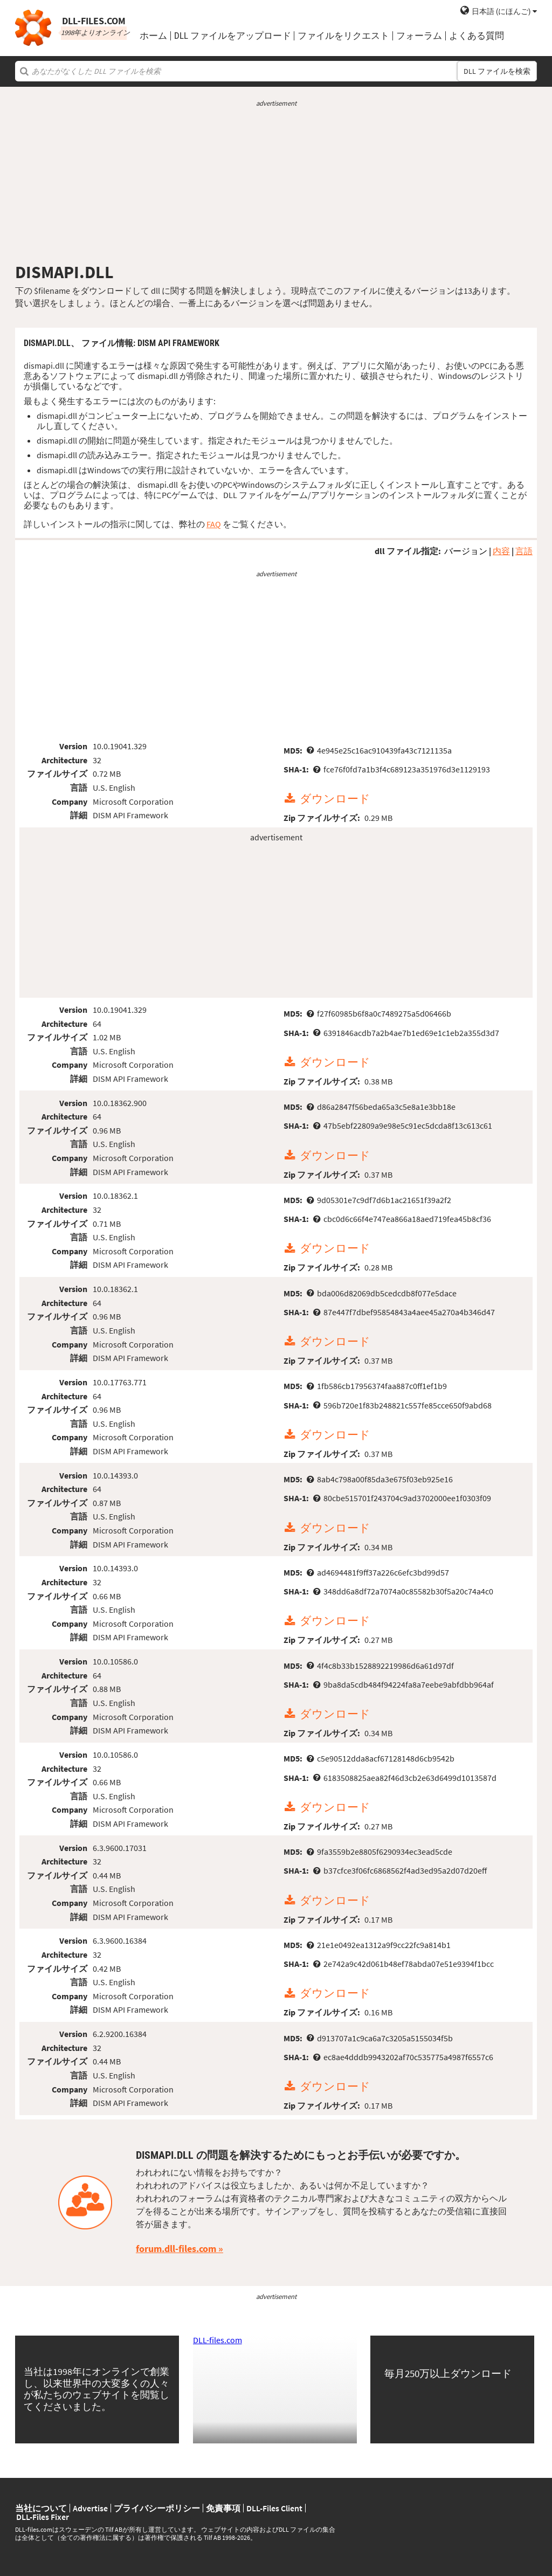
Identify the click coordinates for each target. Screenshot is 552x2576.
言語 (524, 550)
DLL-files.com (217, 2340)
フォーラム (419, 35)
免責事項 (223, 2508)
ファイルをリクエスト (343, 35)
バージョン (465, 550)
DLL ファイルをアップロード (232, 35)
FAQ (213, 524)
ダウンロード (335, 799)
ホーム (153, 35)
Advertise (90, 2508)
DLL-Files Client (274, 2508)
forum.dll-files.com (176, 2248)
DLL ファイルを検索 (497, 71)
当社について (41, 2508)
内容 (501, 550)
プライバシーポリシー (157, 2508)
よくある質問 (476, 35)
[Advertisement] (276, 184)
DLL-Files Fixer (42, 2516)
